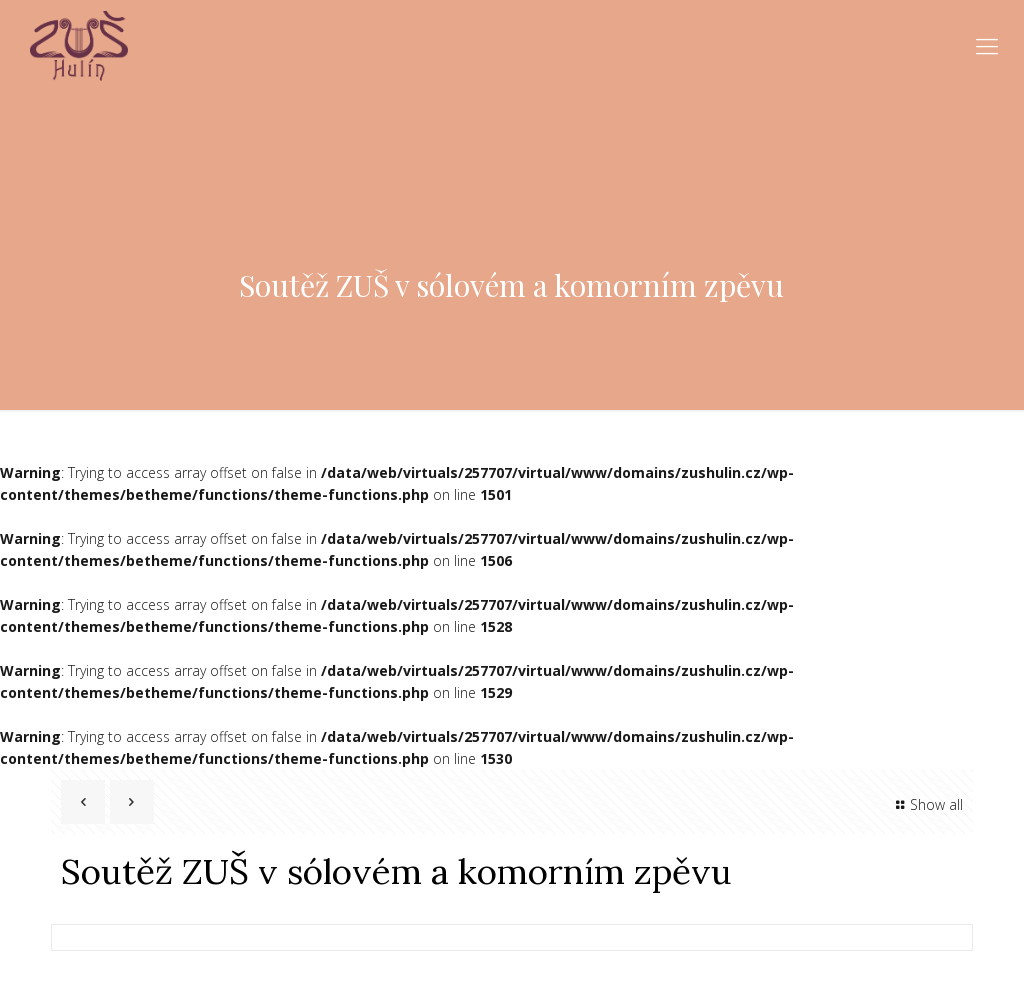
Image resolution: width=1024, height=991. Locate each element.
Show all (926, 804)
